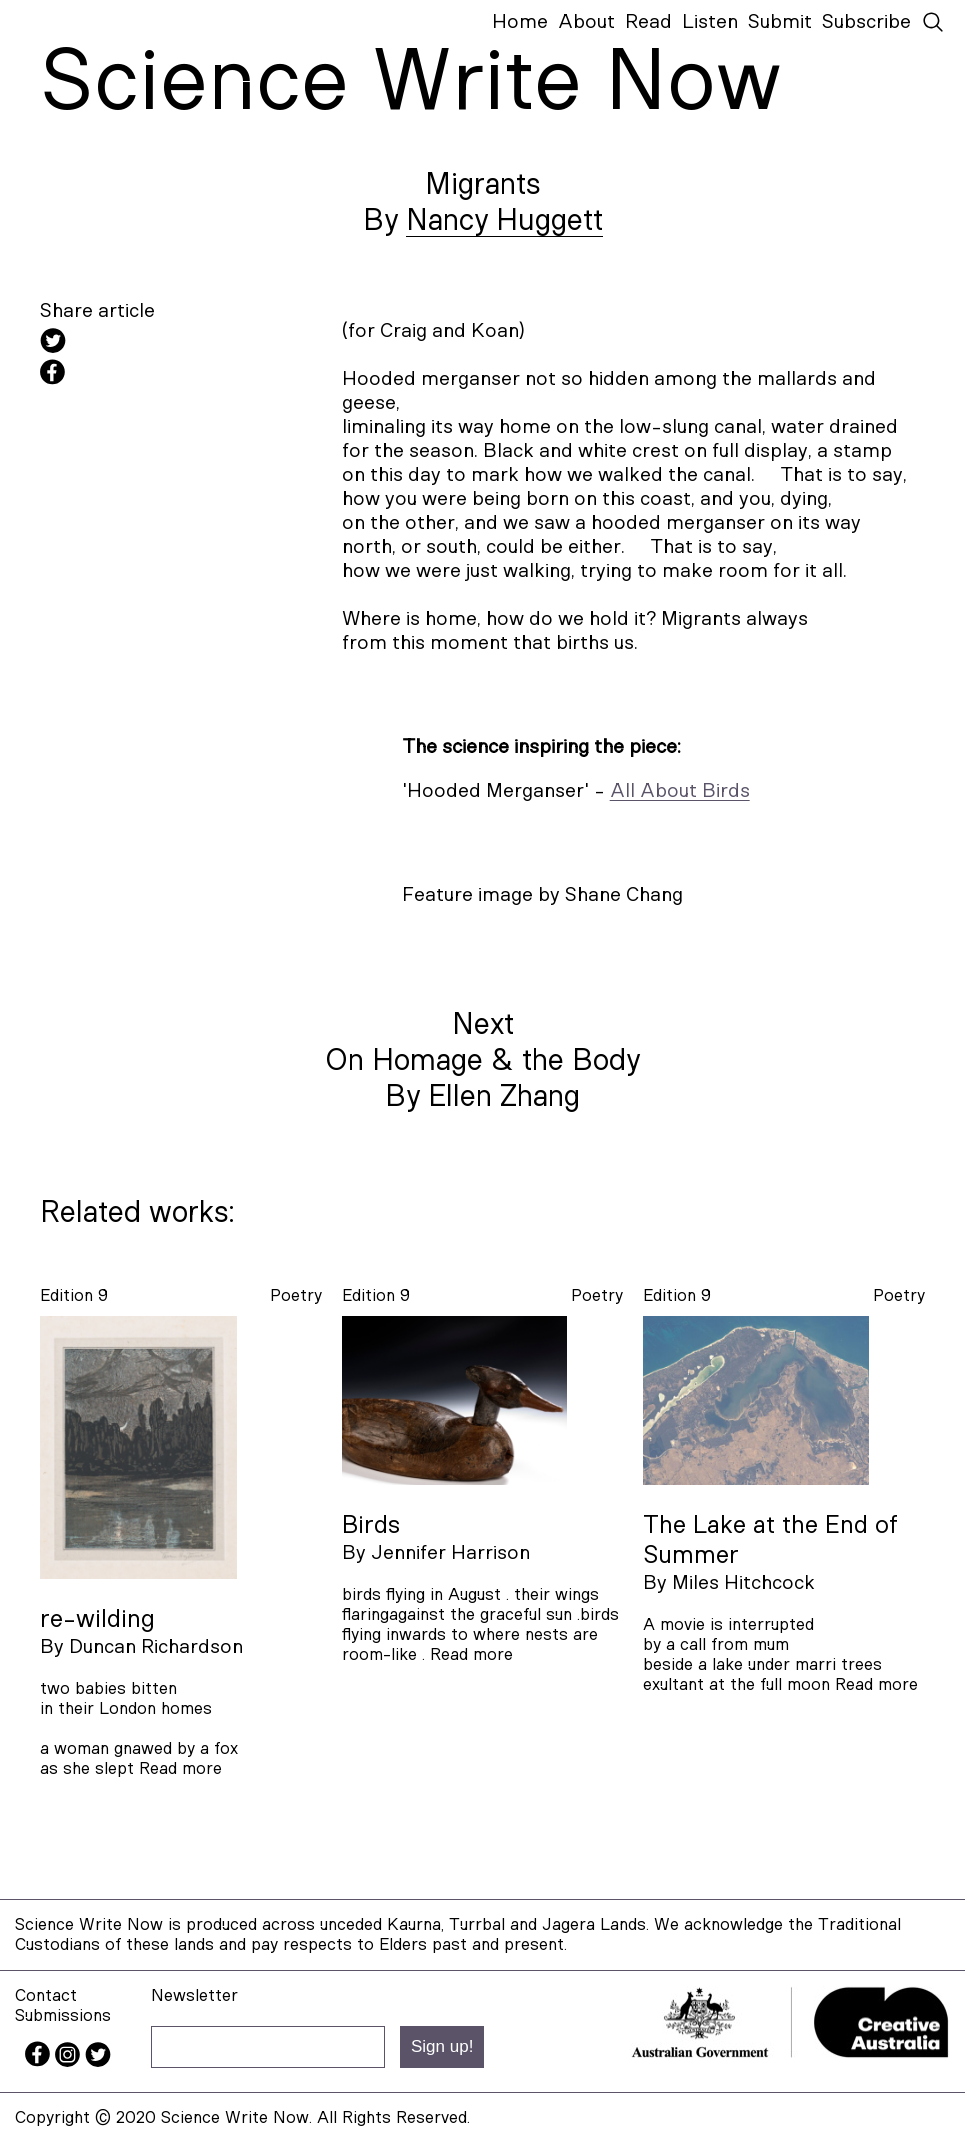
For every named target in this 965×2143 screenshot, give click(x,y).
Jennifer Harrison (450, 1553)
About (586, 22)
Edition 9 (74, 1295)
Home (520, 22)
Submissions (63, 2015)
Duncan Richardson (156, 1647)
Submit (780, 22)
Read (648, 22)
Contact (46, 1995)
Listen (710, 22)
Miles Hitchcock (743, 1583)
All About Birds (680, 791)
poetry (296, 1295)
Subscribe (866, 22)
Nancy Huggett (504, 221)
